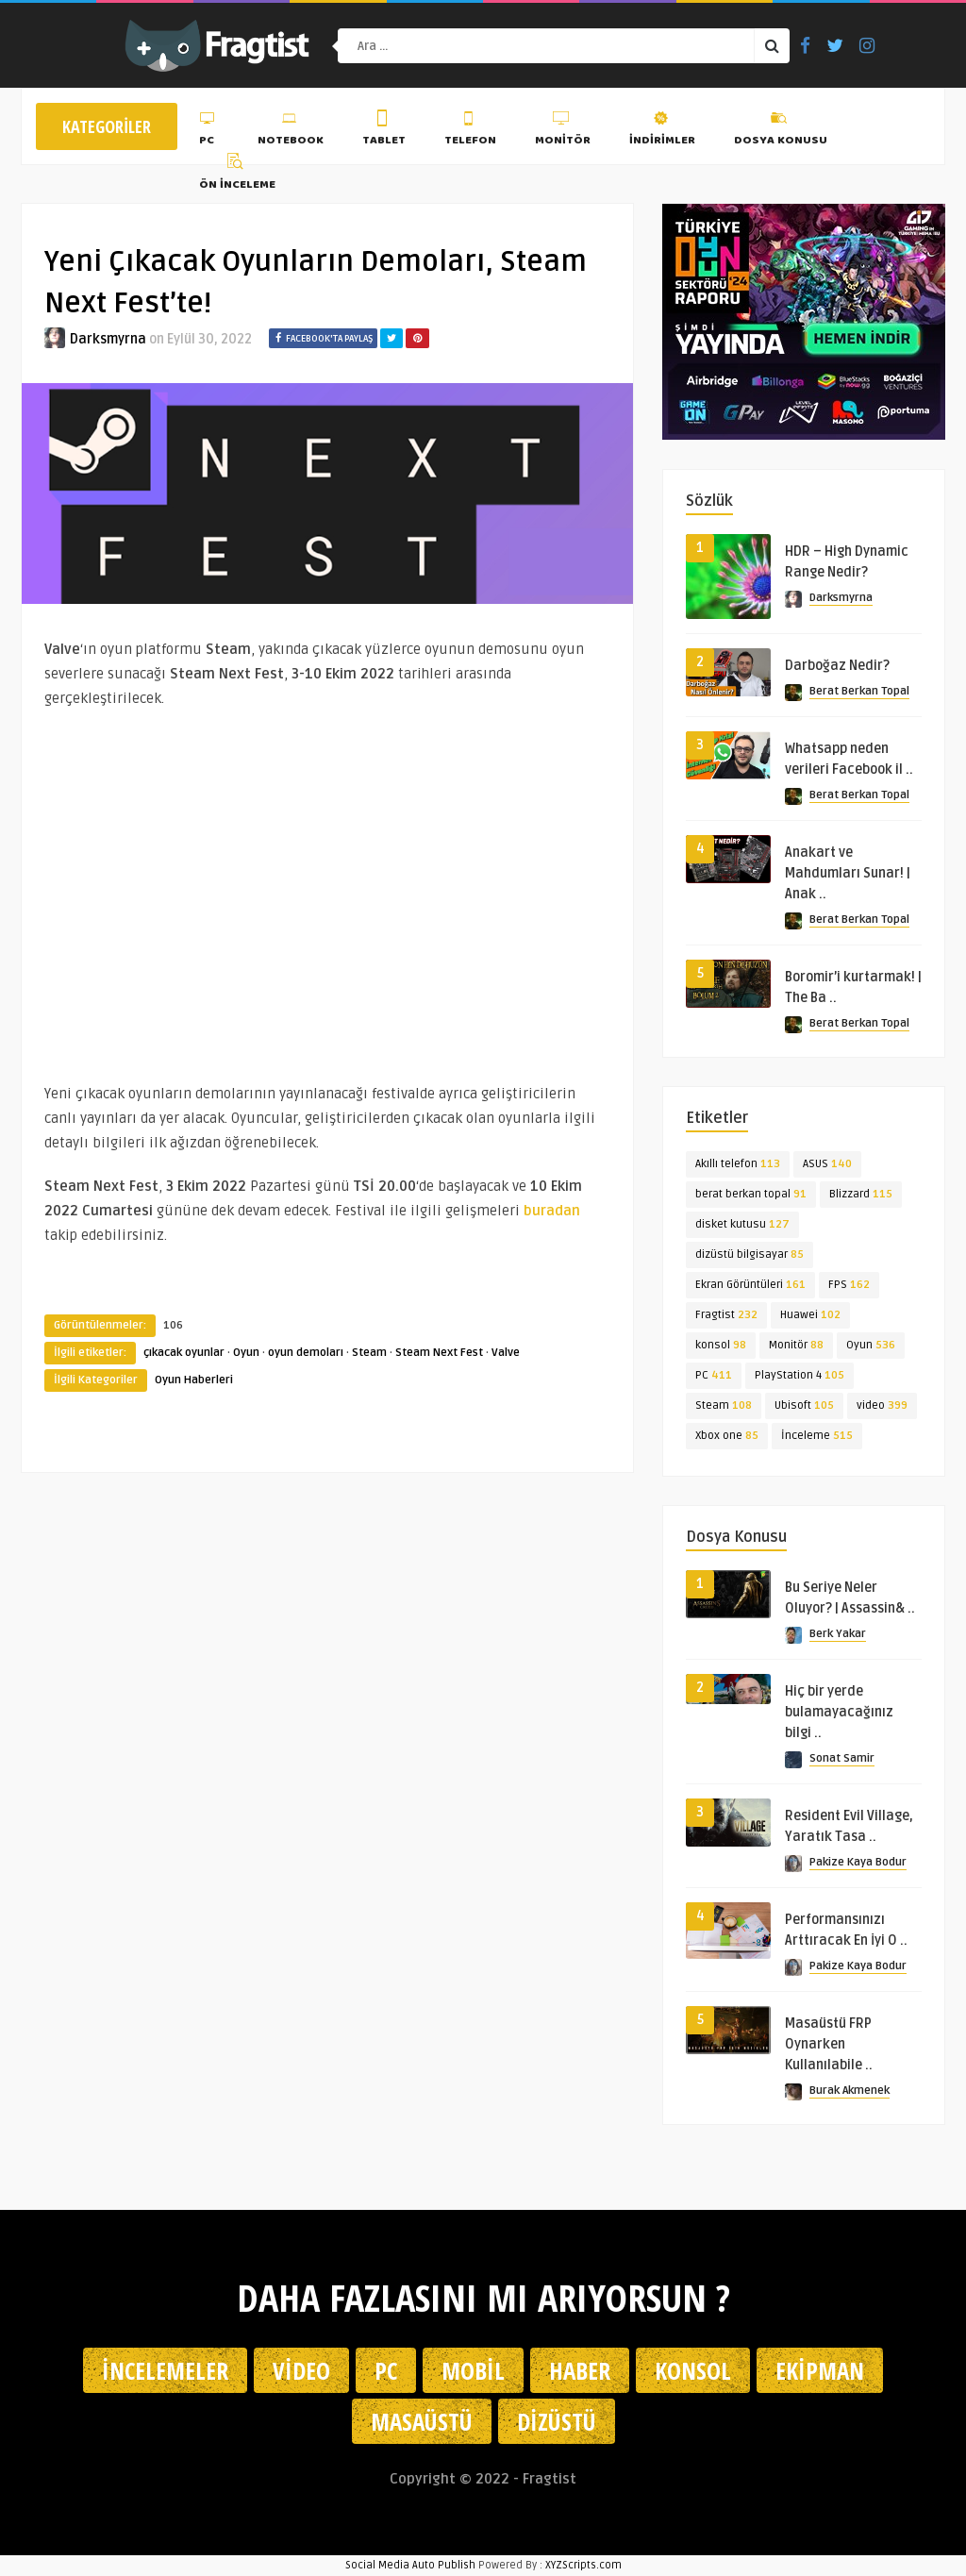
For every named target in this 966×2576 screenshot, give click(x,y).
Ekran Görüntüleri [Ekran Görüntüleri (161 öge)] (750, 1285)
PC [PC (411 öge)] (713, 1375)
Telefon (470, 131)
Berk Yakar (837, 1634)
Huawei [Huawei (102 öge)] (810, 1315)
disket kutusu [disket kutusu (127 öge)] (742, 1224)
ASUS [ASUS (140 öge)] (827, 1164)
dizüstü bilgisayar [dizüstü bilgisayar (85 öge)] (749, 1254)
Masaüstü (422, 2421)
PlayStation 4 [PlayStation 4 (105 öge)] (799, 1375)
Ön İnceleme (237, 174)
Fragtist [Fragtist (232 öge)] (726, 1315)
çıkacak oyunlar (184, 1353)
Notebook (291, 131)
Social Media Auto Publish (410, 2565)
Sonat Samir (841, 1758)
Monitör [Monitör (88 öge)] (796, 1345)
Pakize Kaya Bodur (858, 1862)
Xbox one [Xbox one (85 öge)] (726, 1436)
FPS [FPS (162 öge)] (849, 1285)
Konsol (693, 2370)
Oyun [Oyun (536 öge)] (870, 1345)
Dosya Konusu (780, 131)
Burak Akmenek (849, 2090)
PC (209, 131)
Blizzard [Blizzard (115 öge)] (860, 1194)
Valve (505, 1353)
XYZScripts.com (583, 2565)
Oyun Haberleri (194, 1380)
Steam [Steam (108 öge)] (723, 1405)
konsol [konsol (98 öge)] (720, 1345)
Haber (579, 2370)
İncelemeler (165, 2370)
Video (301, 2370)
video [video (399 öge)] (882, 1405)
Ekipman (819, 2370)
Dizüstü (556, 2421)
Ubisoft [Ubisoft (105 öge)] (804, 1405)
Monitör (563, 131)
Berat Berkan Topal (859, 691)
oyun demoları (305, 1353)
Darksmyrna (108, 339)
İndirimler (662, 131)
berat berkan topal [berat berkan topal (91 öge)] (751, 1194)
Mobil (473, 2370)
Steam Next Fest (439, 1353)
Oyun (246, 1353)
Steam (369, 1353)
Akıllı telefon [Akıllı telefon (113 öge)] (737, 1164)
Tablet (384, 131)
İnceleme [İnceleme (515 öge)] (817, 1436)
